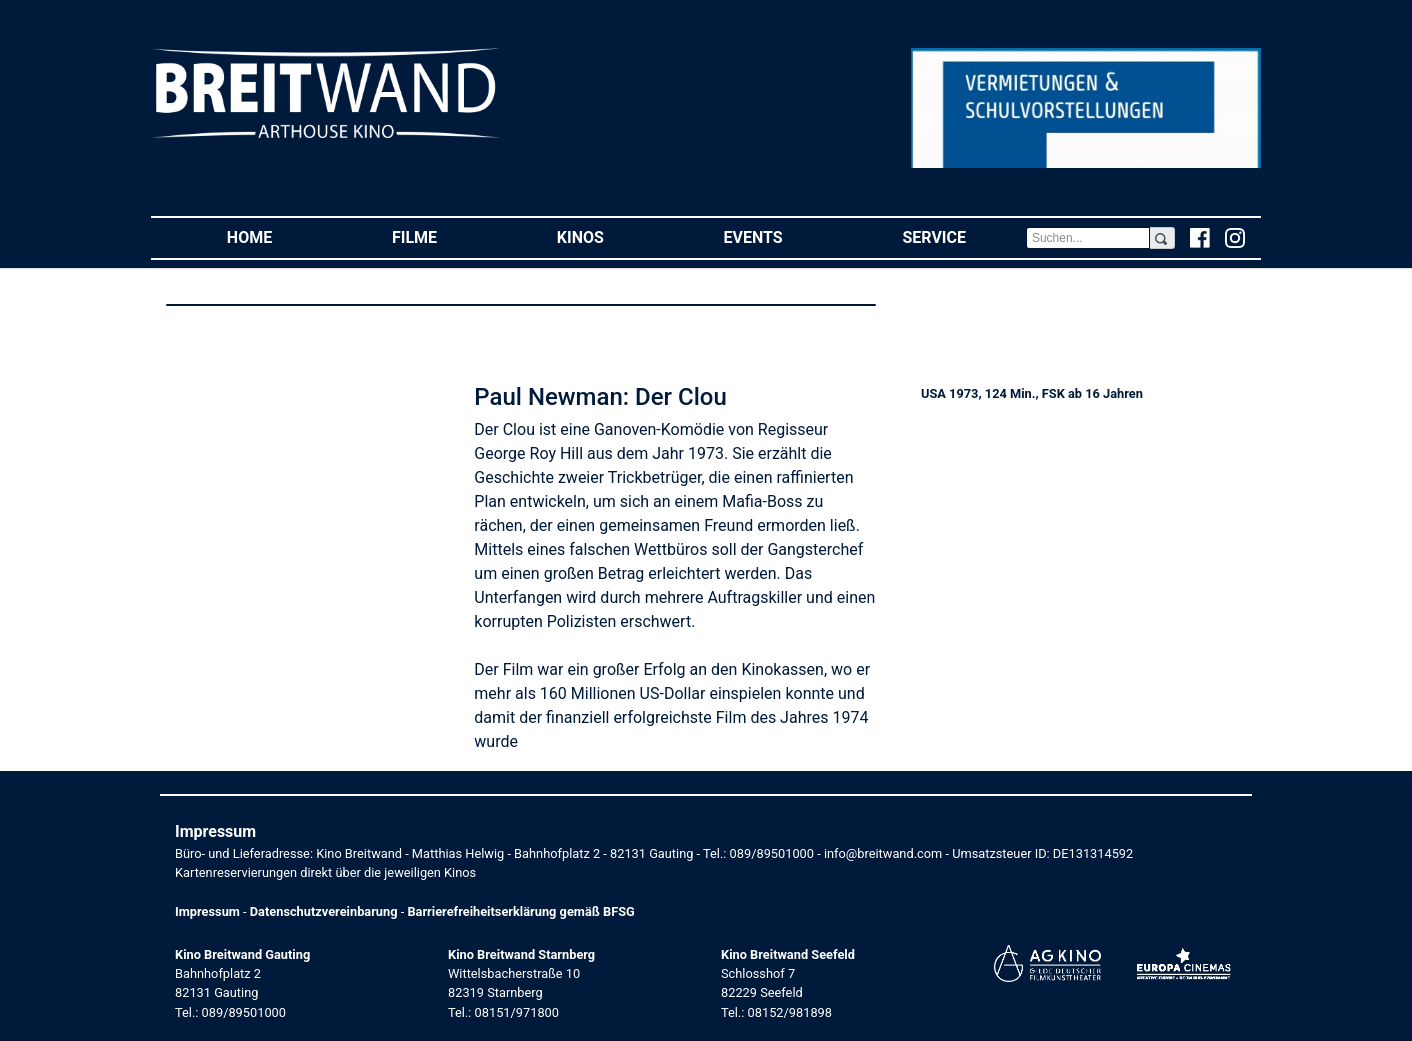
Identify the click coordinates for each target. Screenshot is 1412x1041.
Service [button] (963, 236)
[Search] (1088, 238)
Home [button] (279, 236)
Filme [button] (444, 236)
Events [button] (783, 236)
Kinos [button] (610, 236)
